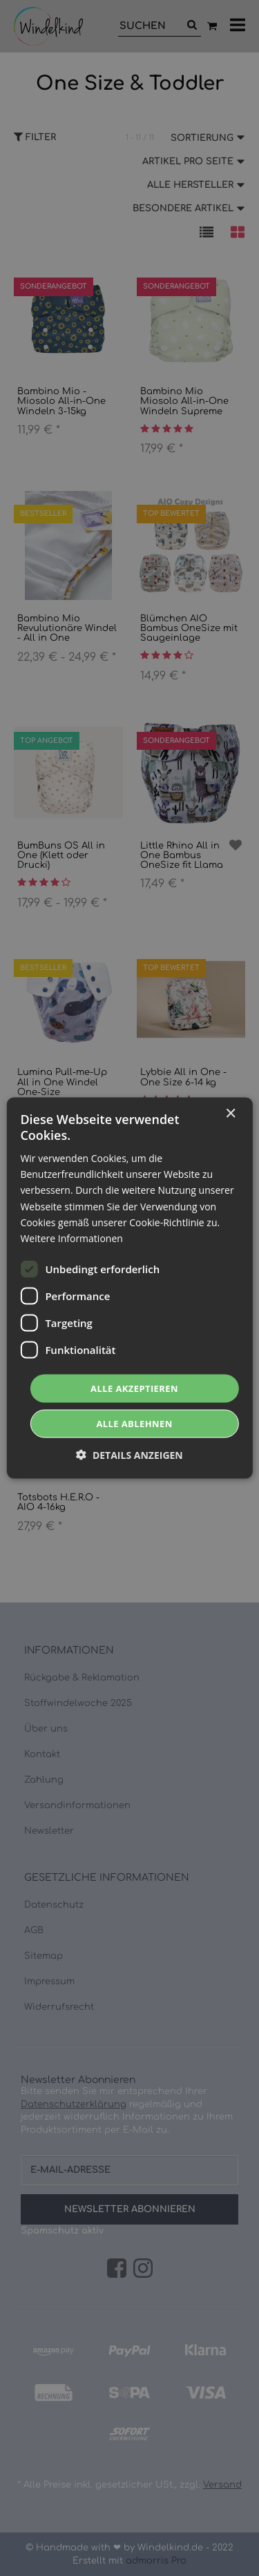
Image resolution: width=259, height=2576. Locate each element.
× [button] (230, 1113)
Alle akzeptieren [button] (134, 1388)
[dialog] (129, 1288)
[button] (129, 1455)
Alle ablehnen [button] (134, 1423)
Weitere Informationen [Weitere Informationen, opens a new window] (71, 1237)
